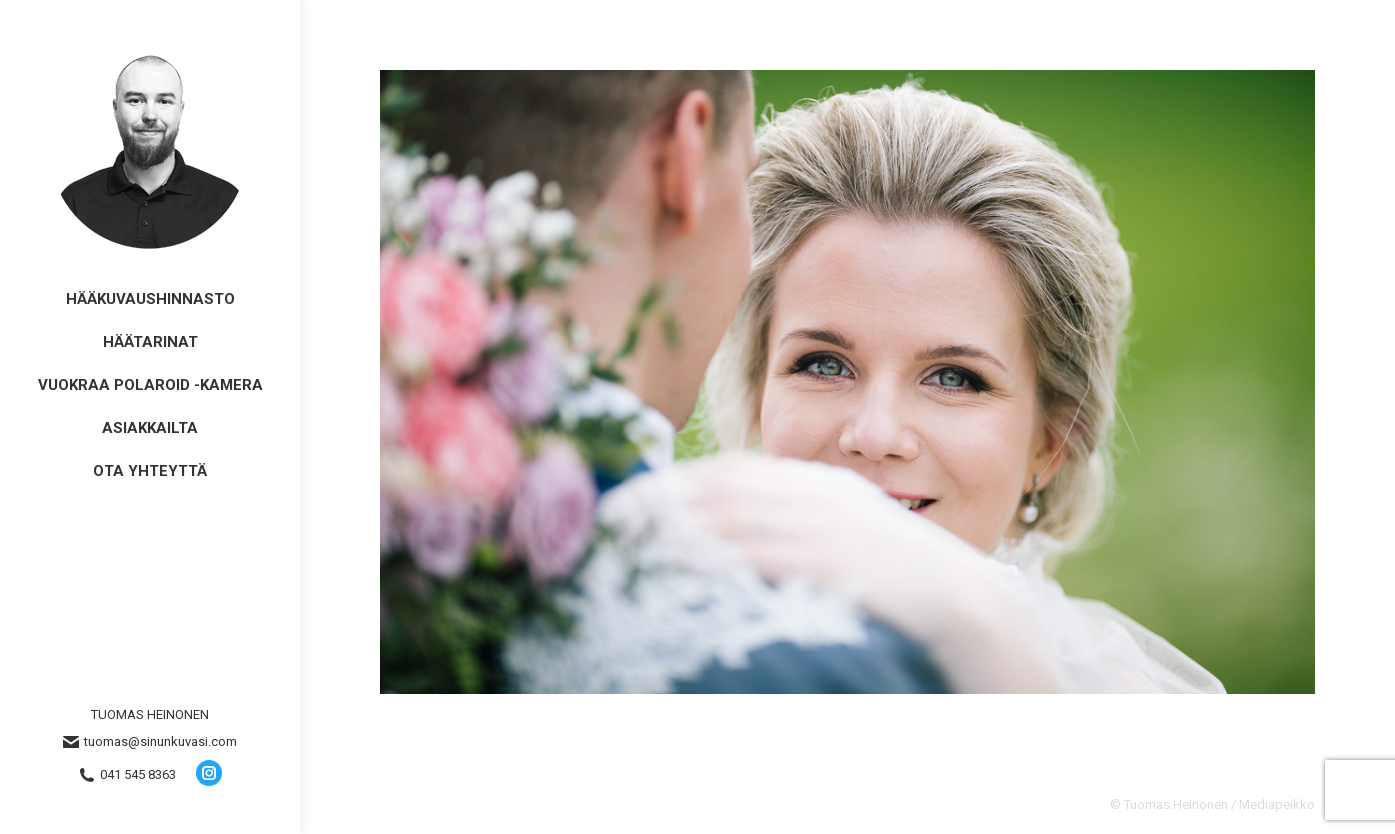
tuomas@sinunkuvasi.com (150, 742)
